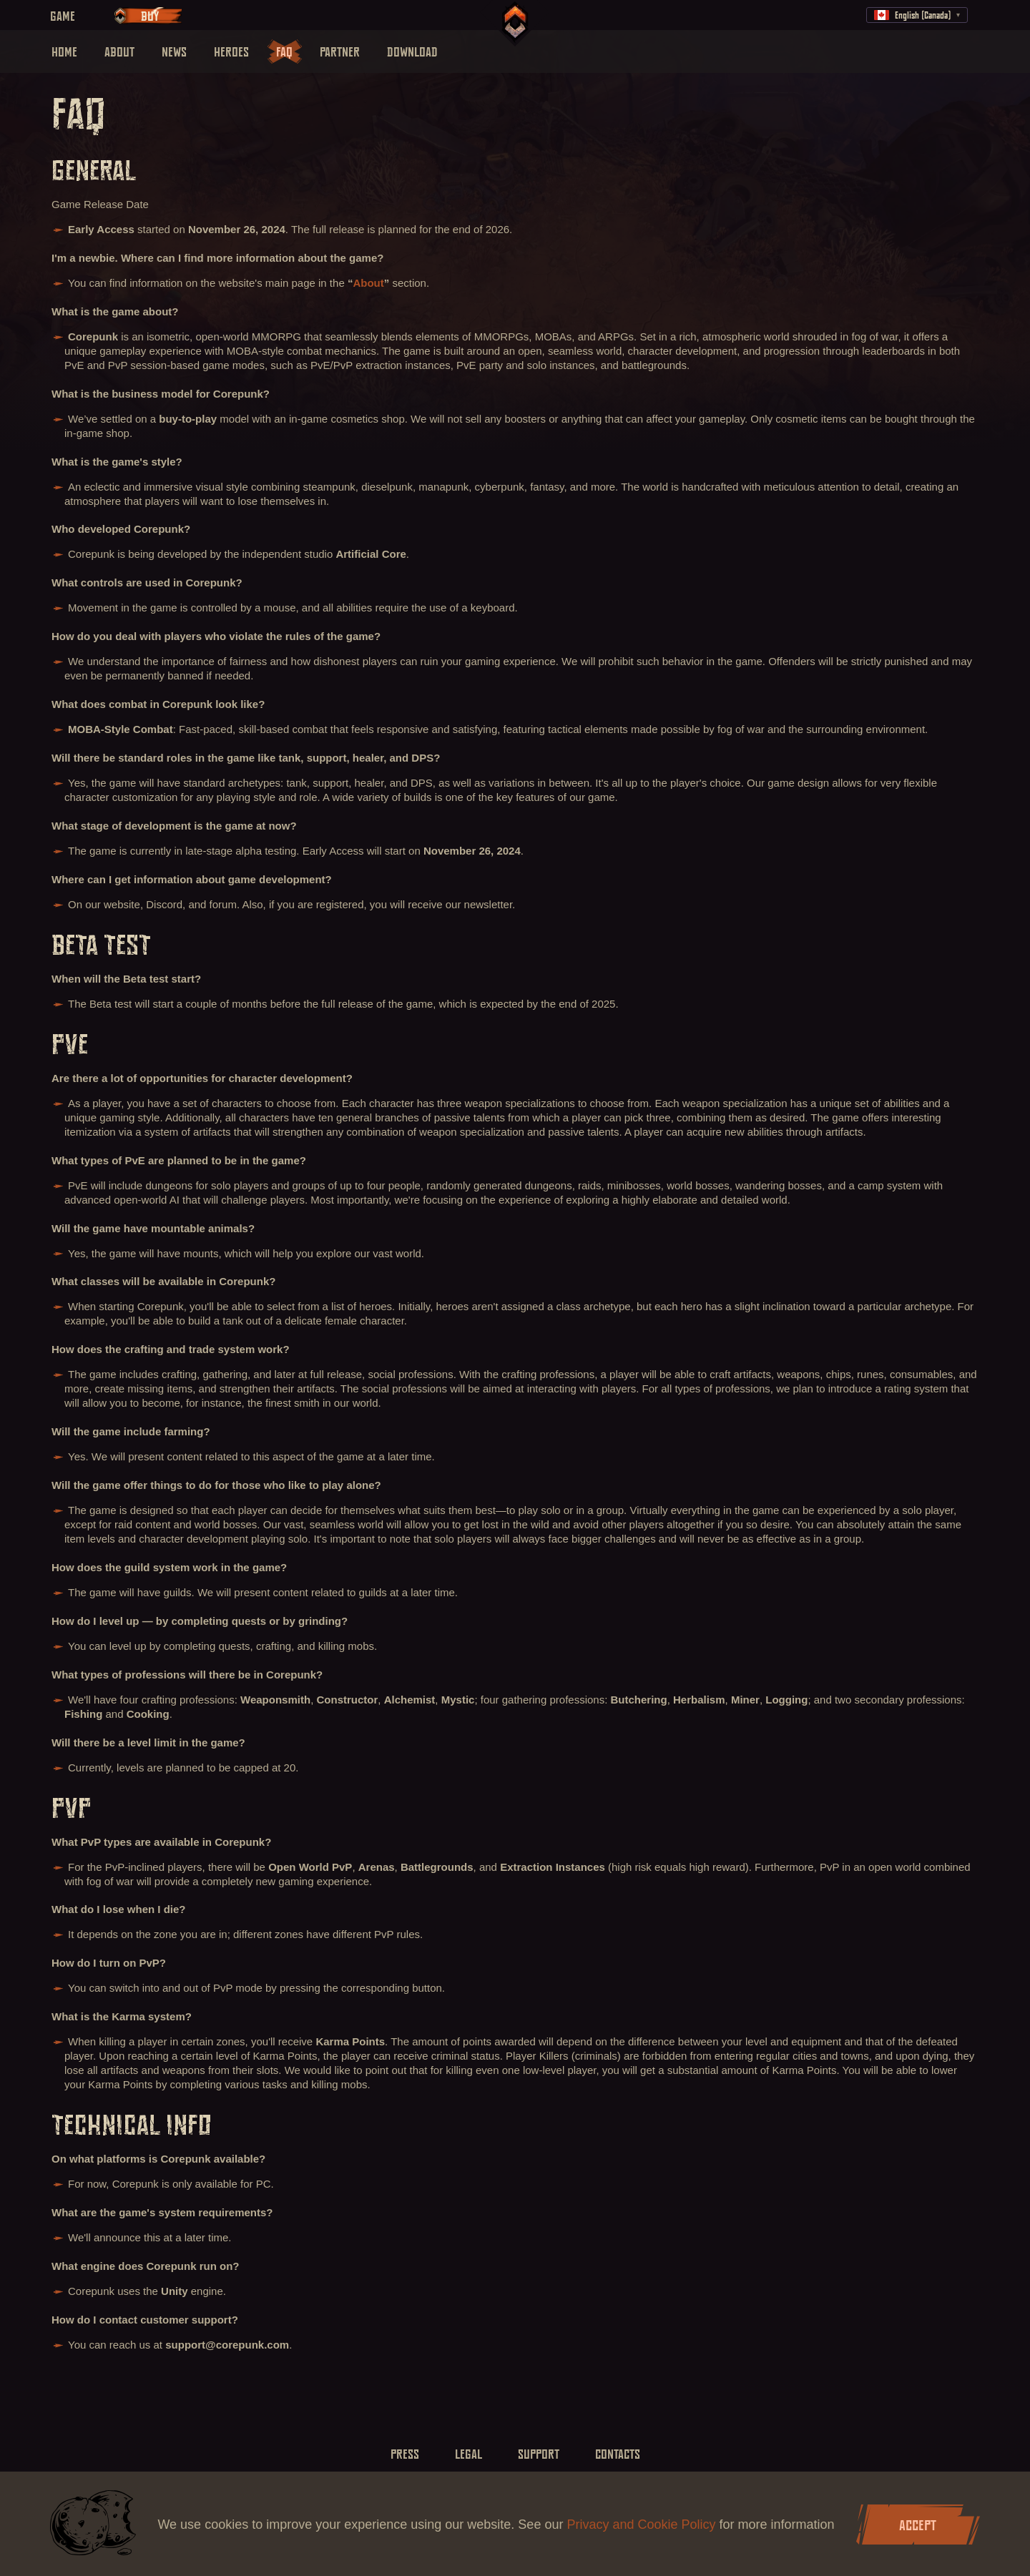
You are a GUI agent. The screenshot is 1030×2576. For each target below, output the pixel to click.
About (368, 283)
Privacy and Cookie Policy (642, 2524)
